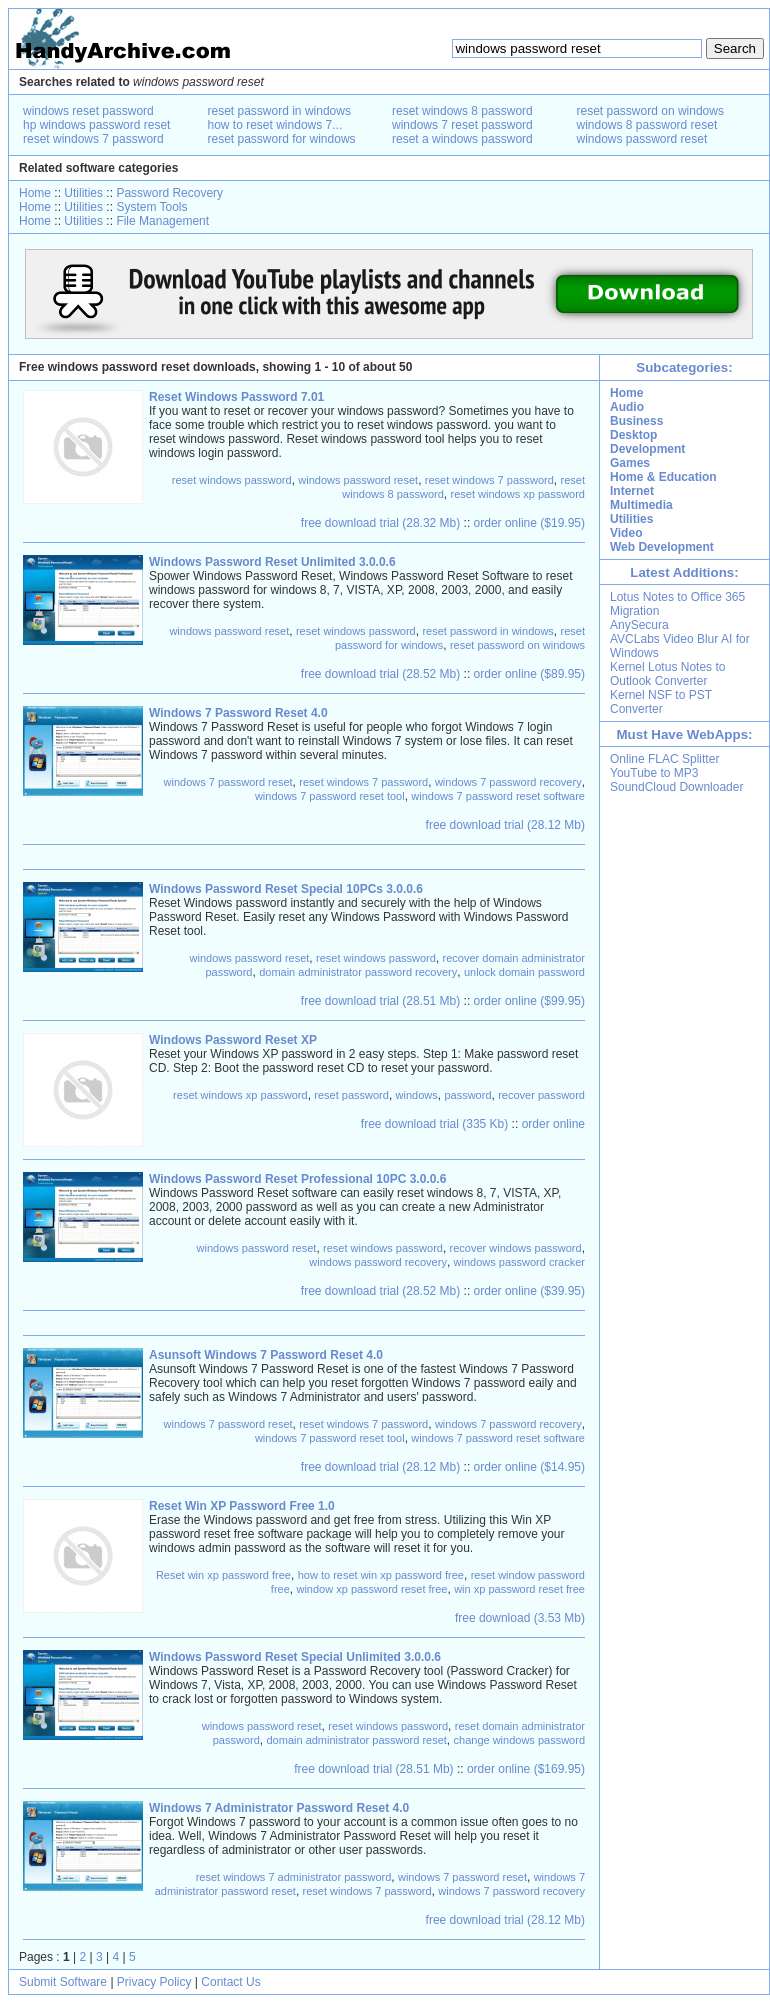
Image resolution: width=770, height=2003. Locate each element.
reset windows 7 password (93, 139)
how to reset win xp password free (381, 1575)
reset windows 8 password (462, 111)
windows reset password (88, 111)
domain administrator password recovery (358, 972)
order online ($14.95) (529, 1467)
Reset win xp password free (223, 1575)
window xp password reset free (371, 1589)
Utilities (83, 193)
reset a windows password (462, 139)
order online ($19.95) (529, 523)
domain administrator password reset (357, 1740)
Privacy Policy (154, 1982)
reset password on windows (650, 111)
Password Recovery (169, 193)
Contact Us (230, 1982)
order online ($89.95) (529, 674)
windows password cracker (519, 1262)
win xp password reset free (519, 1589)
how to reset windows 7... (275, 125)
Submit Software (63, 1982)
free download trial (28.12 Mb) (505, 825)
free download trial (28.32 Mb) (380, 523)
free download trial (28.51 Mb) (380, 1001)
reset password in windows (279, 111)
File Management (162, 221)
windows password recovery (378, 1262)
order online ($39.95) (529, 1291)
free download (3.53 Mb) (520, 1618)
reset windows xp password (517, 494)
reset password (351, 1095)
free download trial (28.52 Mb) (380, 674)
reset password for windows (282, 139)
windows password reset (642, 139)
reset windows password (232, 480)
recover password (541, 1095)
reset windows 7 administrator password (294, 1877)
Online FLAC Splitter (664, 759)
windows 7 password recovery (508, 782)
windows (417, 1095)
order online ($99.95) (529, 1001)
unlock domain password (524, 972)
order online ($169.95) (526, 1769)
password (467, 1095)
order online (553, 1124)
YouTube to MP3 (654, 773)
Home (35, 193)
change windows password (519, 1740)
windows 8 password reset (647, 125)
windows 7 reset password (462, 125)
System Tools (151, 207)
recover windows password (516, 1248)
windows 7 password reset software (498, 796)
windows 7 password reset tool (330, 796)
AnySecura (639, 625)
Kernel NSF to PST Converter (661, 702)
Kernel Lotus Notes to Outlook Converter (667, 674)
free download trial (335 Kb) (434, 1124)
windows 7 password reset (228, 782)
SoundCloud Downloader (676, 787)
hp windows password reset (96, 125)
